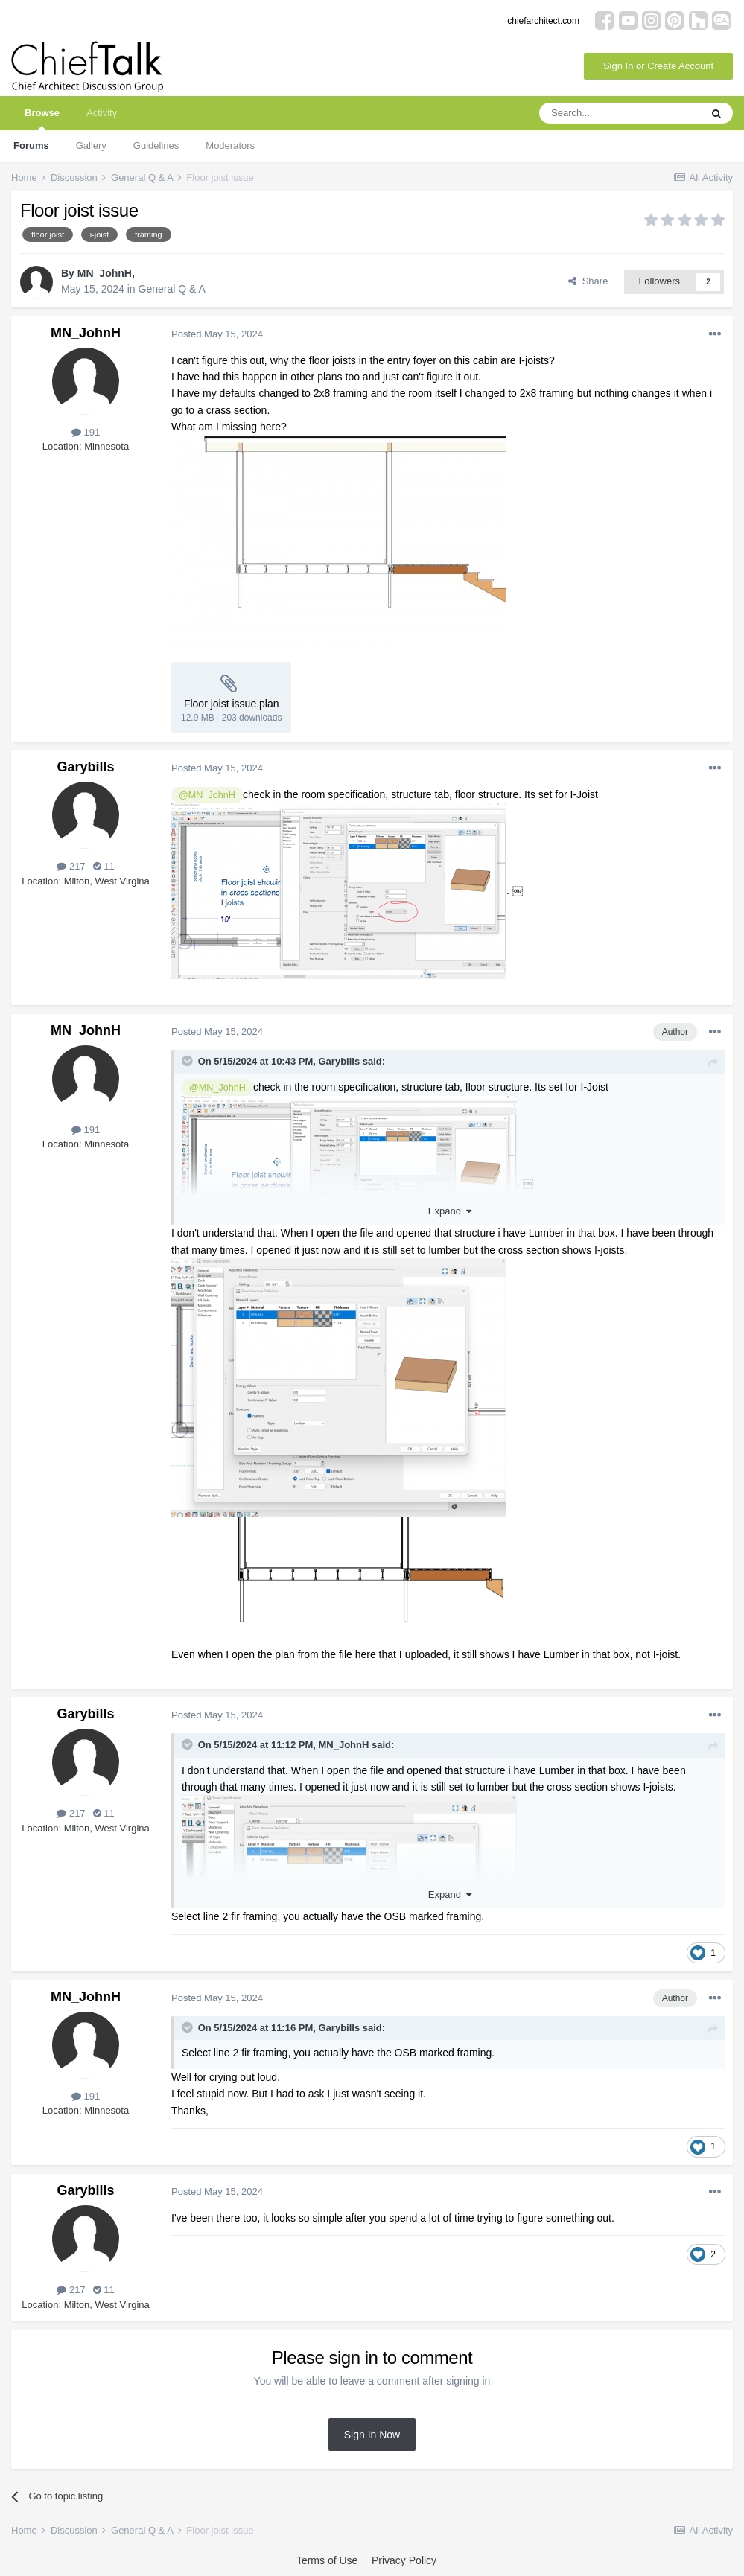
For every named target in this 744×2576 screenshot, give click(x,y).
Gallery (91, 145)
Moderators (230, 145)
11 (104, 866)
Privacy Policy (404, 2560)
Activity (101, 112)
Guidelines (156, 145)
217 (71, 866)
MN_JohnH (104, 273)
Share (588, 281)
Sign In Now (372, 2434)
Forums (31, 145)
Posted (217, 333)
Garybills (85, 766)
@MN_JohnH (207, 795)
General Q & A (172, 289)
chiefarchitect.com (543, 21)
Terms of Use (326, 2560)
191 (85, 432)
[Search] (619, 113)
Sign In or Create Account (658, 65)
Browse (42, 118)
